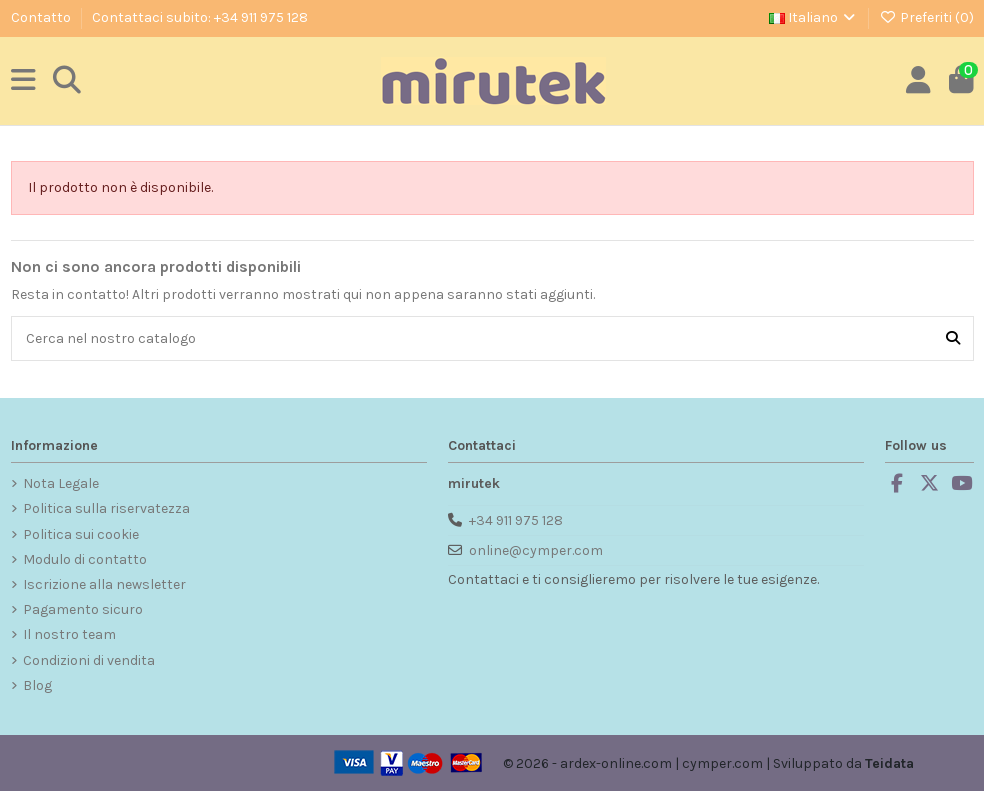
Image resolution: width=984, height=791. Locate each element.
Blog (37, 685)
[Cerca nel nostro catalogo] (953, 338)
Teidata (889, 763)
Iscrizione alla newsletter (104, 584)
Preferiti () (926, 17)
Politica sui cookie (81, 534)
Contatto (42, 17)
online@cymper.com (536, 550)
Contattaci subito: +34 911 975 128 (200, 17)
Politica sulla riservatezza (106, 508)
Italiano (814, 17)
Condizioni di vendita (89, 660)
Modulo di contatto (85, 559)
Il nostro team (69, 634)
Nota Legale (61, 483)
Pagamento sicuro (83, 609)
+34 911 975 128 (516, 520)
